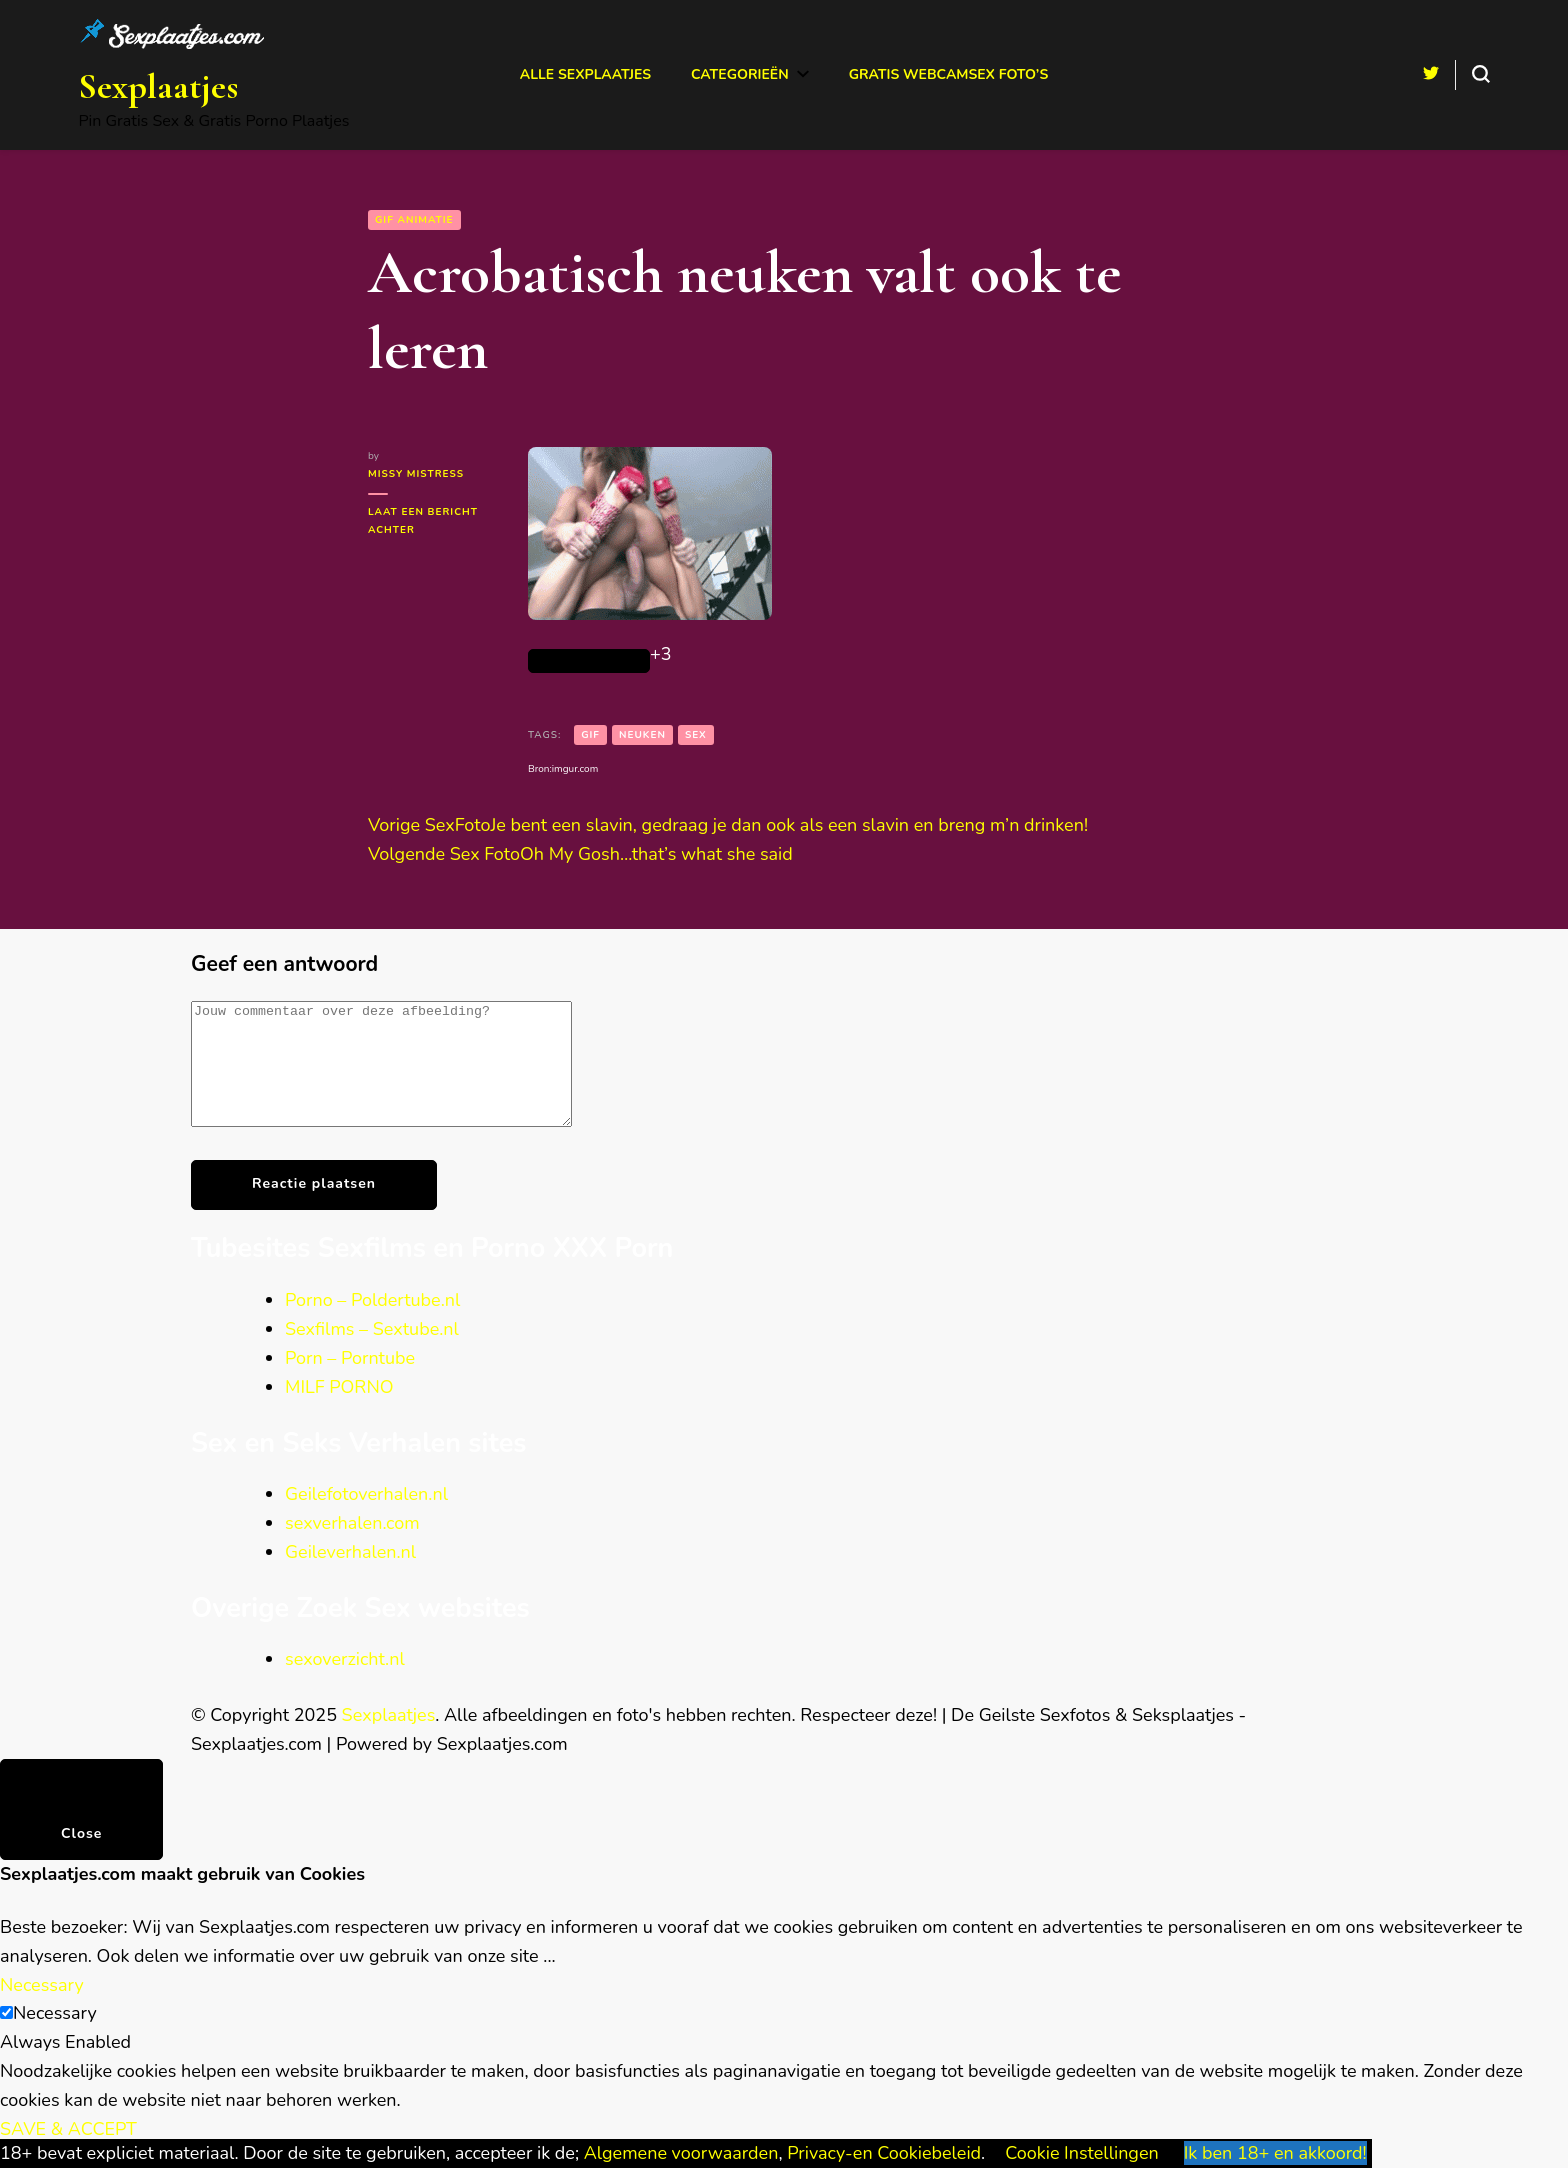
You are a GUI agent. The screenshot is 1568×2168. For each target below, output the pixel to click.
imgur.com (575, 769)
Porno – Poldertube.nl (372, 1324)
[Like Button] (589, 661)
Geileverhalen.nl (350, 1576)
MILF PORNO (339, 1411)
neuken (642, 735)
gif (590, 735)
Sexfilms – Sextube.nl (372, 1353)
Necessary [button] (42, 2009)
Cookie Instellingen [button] (1082, 2153)
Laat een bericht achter (432, 522)
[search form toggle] (1481, 74)
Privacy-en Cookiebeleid (884, 2153)
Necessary (55, 2037)
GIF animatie (414, 220)
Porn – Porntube (350, 1382)
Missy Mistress (416, 474)
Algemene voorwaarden (681, 2153)
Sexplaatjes (158, 86)
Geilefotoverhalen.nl (366, 1518)
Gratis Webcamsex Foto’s (949, 74)
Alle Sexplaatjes (585, 74)
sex (696, 735)
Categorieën (740, 74)
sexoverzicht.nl (345, 1683)
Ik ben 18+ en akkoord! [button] (1275, 2153)
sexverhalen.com (352, 1547)
